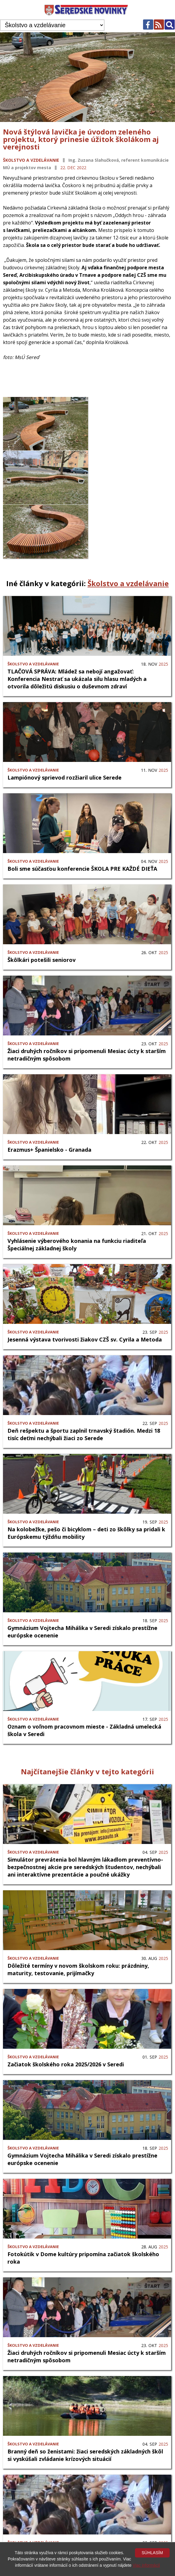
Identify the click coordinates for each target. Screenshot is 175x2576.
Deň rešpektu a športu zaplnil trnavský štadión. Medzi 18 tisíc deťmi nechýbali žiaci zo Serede (83, 1380)
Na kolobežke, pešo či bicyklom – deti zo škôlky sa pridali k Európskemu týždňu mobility (86, 1479)
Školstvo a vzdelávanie (31, 160)
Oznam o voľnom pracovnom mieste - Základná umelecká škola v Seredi (84, 1676)
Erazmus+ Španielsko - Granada (49, 1095)
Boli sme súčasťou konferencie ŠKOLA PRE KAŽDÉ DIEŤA (82, 814)
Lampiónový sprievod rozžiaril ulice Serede (64, 723)
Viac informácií (146, 2565)
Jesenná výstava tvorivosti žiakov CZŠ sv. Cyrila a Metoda (84, 1285)
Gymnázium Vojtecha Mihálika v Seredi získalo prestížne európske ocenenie (82, 1577)
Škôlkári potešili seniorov (41, 905)
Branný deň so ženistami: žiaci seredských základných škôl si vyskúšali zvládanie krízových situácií (85, 2401)
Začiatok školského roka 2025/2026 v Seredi (65, 2010)
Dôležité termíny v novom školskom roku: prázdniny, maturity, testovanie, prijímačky (78, 1915)
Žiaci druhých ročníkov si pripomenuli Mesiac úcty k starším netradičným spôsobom (86, 1000)
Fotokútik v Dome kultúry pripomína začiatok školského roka (83, 2203)
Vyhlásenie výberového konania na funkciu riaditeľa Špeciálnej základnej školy (76, 1190)
